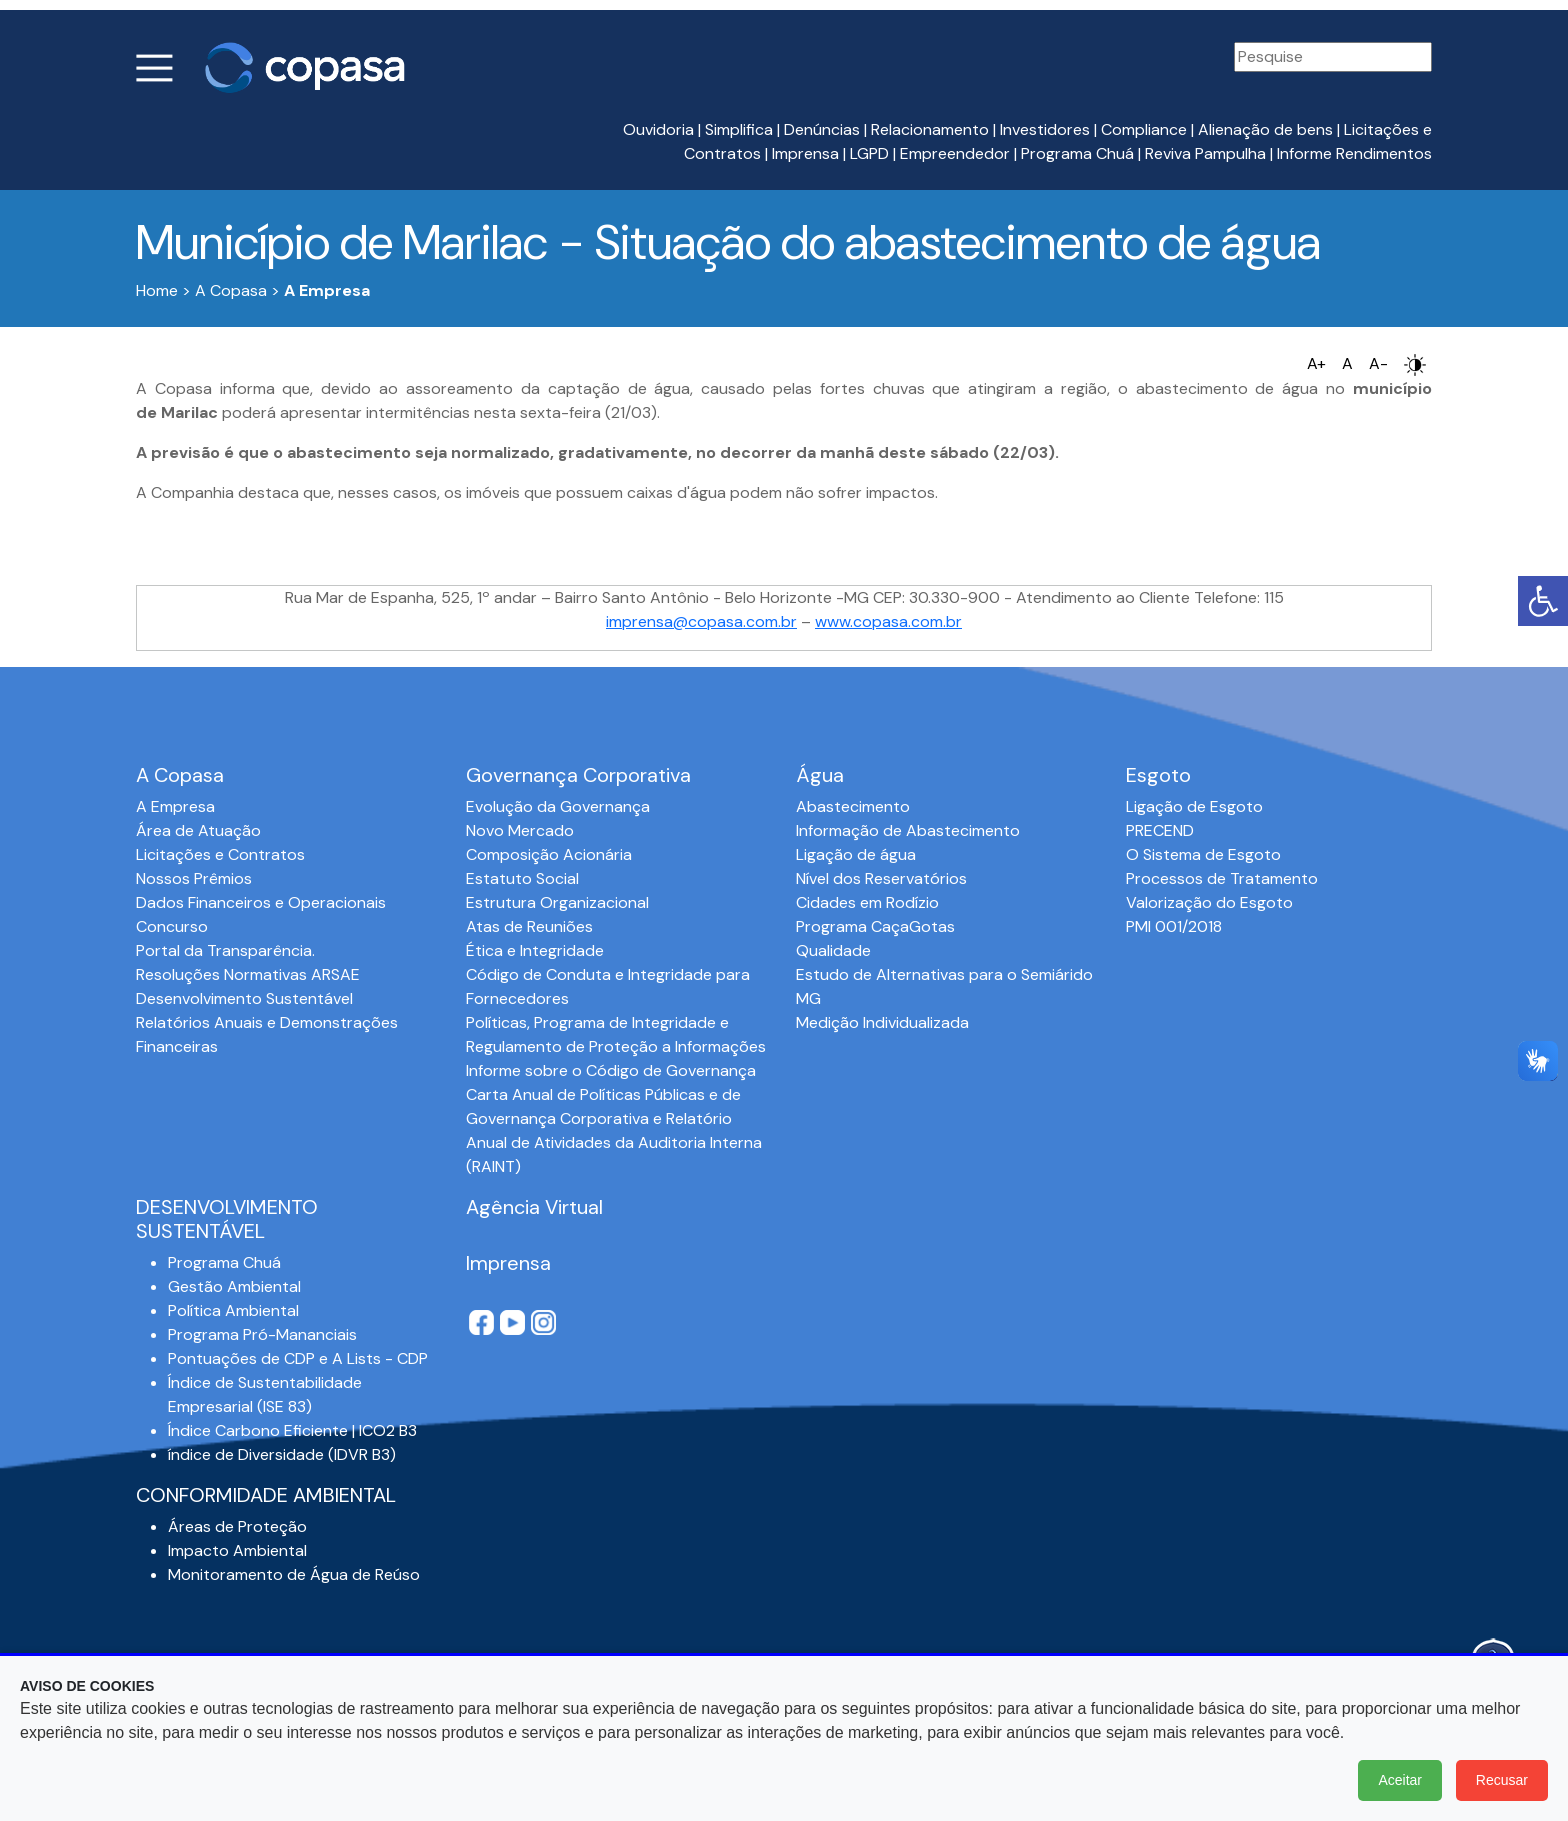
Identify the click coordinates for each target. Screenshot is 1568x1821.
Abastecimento (853, 806)
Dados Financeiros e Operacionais (261, 902)
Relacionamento (930, 129)
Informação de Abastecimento (908, 830)
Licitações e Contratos (220, 854)
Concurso (172, 926)
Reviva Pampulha (1205, 153)
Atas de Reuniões (529, 926)
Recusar (1502, 1780)
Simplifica (739, 129)
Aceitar (1400, 1780)
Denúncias (822, 129)
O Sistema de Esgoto (1203, 854)
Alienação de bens (1265, 129)
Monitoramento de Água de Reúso (294, 1574)
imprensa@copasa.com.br (701, 621)
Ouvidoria (658, 129)
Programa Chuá (1077, 153)
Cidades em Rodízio (867, 902)
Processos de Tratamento (1222, 878)
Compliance (1144, 129)
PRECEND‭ (1160, 830)
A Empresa (175, 806)
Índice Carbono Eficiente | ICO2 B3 (292, 1430)
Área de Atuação (198, 830)
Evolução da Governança (558, 806)
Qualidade (833, 950)
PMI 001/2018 (1174, 926)
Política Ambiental (233, 1310)
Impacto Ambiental (237, 1550)
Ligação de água (856, 854)
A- (1378, 363)
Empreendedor (955, 153)
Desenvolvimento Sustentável (244, 998)
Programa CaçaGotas (875, 926)
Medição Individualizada (882, 1022)
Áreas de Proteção (237, 1526)
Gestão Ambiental (234, 1286)
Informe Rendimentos (1354, 153)
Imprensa (805, 153)
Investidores (1045, 129)
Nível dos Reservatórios (881, 878)
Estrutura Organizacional (557, 902)
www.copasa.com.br (888, 621)
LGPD (869, 153)
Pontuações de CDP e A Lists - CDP (298, 1358)
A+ (1316, 363)
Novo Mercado (520, 830)
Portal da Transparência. (225, 950)
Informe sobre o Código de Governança (611, 1070)
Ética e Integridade (535, 950)
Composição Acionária (549, 854)
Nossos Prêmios (194, 878)
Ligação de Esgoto (1194, 806)
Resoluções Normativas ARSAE (248, 974)
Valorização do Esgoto (1209, 902)
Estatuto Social (522, 878)
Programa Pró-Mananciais (262, 1334)
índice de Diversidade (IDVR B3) (282, 1454)
